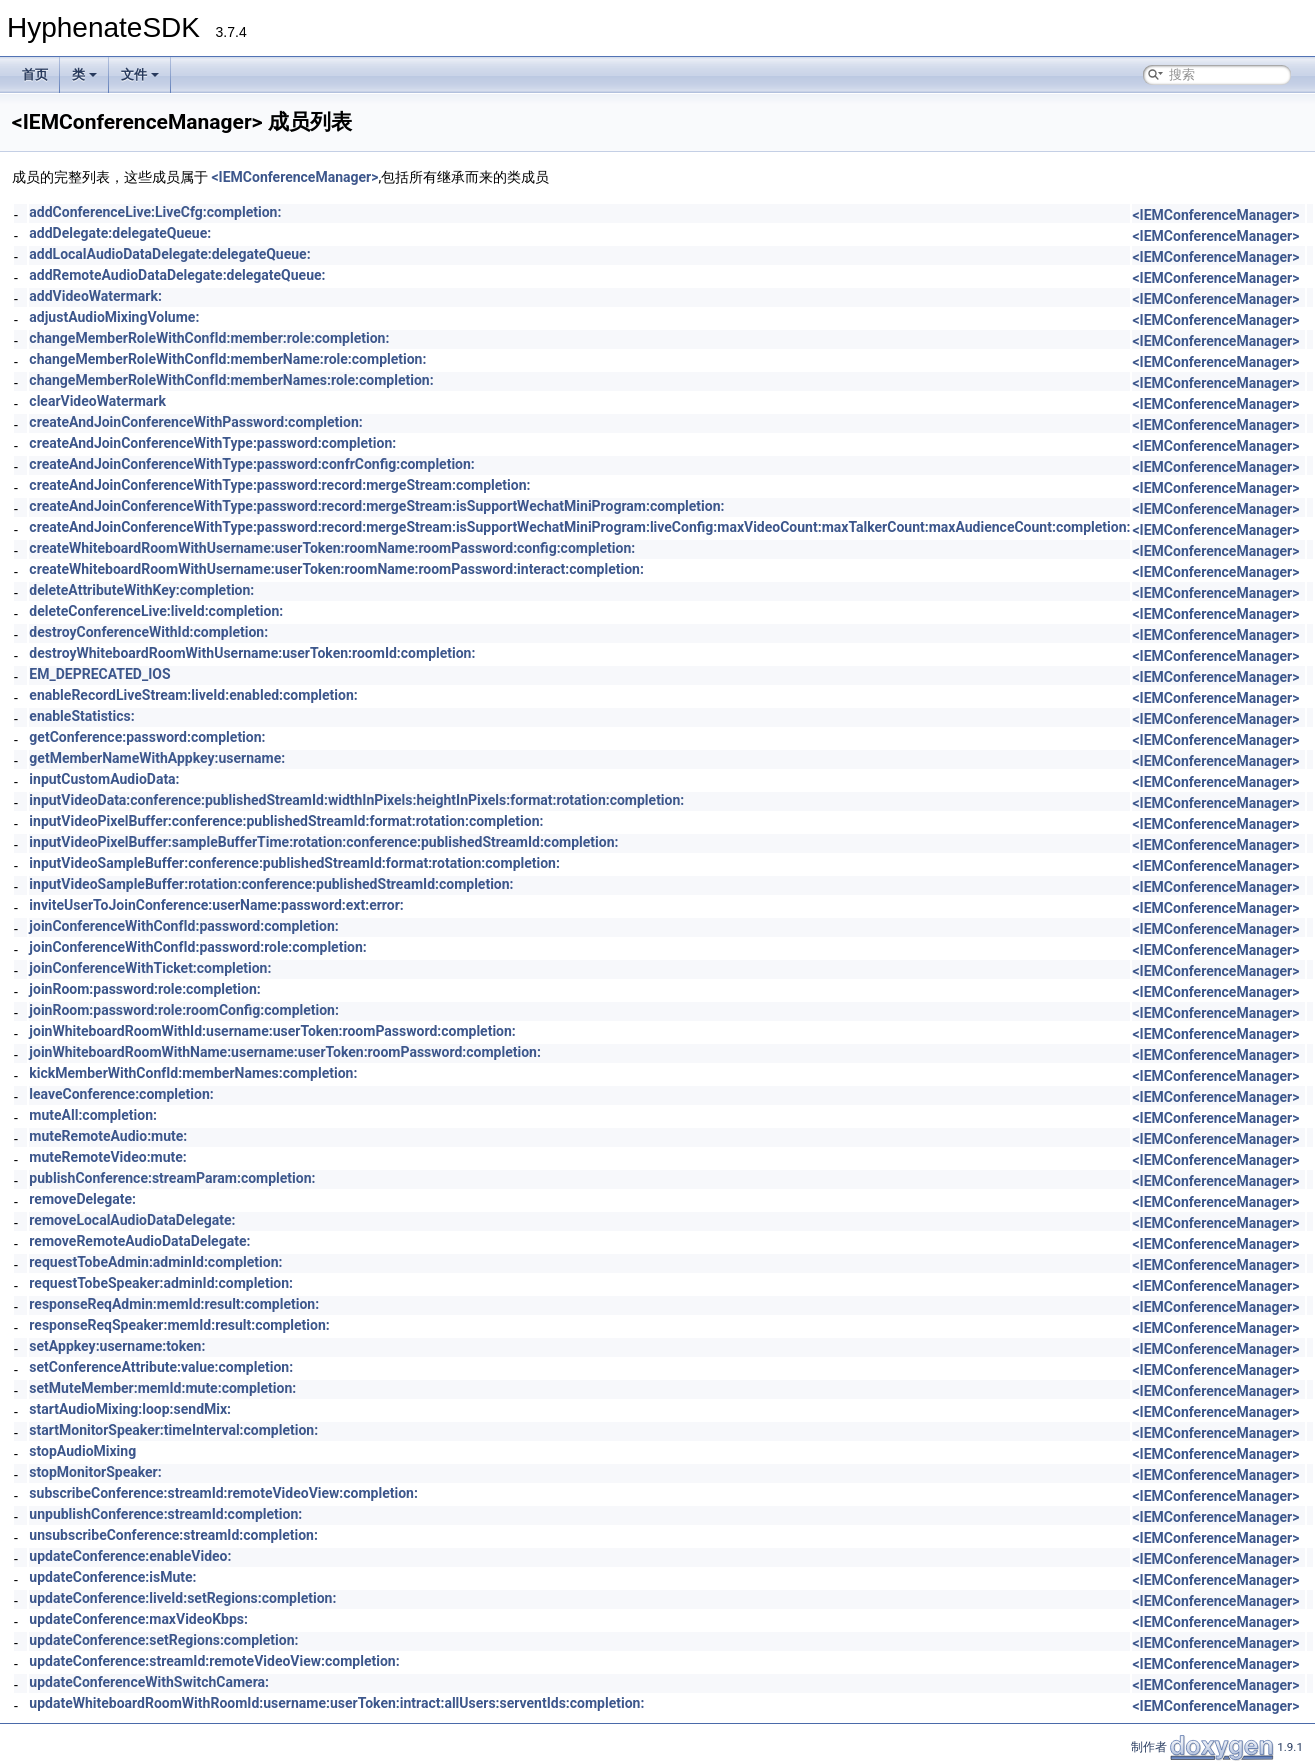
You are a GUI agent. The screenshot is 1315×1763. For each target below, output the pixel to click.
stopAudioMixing (82, 1451)
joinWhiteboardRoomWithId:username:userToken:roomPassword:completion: (272, 1031)
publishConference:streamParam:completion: (172, 1178)
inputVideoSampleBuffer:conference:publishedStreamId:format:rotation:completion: (294, 863)
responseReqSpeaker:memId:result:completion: (179, 1325)
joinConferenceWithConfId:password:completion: (183, 926)
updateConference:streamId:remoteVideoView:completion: (214, 1661)
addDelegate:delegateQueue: (120, 233)
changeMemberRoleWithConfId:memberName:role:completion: (227, 359)
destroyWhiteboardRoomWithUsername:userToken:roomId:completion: (252, 653)
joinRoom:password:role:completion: (144, 989)
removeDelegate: (82, 1199)
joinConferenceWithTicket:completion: (150, 968)
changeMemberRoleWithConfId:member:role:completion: (209, 338)
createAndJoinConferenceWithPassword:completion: (195, 422)
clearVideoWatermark (97, 401)
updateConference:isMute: (112, 1577)
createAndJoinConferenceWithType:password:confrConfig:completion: (251, 464)
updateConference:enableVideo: (130, 1556)
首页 (35, 74)
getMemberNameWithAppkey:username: (157, 758)
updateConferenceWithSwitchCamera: (149, 1682)
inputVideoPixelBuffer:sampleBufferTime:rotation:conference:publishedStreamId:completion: (323, 842)
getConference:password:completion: (147, 737)
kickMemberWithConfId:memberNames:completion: (193, 1073)
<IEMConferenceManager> (294, 177)
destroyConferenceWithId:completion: (148, 632)
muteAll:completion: (93, 1115)
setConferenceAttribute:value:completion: (161, 1367)
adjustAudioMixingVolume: (114, 317)
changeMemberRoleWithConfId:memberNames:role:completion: (231, 380)
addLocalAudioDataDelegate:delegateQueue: (169, 254)
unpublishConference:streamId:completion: (165, 1514)
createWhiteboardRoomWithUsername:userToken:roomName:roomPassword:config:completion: (332, 548)
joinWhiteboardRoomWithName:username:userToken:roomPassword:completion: (285, 1052)
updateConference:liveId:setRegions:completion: (182, 1598)
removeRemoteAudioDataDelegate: (139, 1241)
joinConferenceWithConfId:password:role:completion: (197, 947)
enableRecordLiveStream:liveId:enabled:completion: (193, 695)
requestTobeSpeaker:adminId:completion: (161, 1283)
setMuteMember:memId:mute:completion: (162, 1388)
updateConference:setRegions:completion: (163, 1640)
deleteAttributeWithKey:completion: (141, 590)
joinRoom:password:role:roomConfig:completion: (184, 1010)
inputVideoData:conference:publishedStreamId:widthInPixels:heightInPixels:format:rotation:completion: (356, 800)
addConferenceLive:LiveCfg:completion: (155, 212)
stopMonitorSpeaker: (95, 1472)
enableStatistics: (81, 716)
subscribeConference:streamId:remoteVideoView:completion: (223, 1493)
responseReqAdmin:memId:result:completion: (174, 1304)
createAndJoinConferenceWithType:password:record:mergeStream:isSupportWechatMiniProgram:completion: (376, 506)
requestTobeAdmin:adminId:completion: (155, 1262)
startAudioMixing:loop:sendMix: (130, 1409)
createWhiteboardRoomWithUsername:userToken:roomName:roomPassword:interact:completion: (336, 569)
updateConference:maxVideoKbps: (138, 1619)
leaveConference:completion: (121, 1094)
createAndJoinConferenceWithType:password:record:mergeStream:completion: (279, 485)
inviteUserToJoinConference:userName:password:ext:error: (216, 905)
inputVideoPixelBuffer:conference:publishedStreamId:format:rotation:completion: (286, 821)
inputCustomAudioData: (104, 779)
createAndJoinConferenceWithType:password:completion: (212, 443)
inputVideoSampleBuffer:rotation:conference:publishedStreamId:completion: (271, 884)
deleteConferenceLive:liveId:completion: (156, 611)
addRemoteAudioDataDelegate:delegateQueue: (177, 275)
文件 (140, 74)
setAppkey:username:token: (117, 1346)
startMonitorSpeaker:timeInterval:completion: (173, 1430)
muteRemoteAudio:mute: (108, 1136)
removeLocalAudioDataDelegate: (132, 1220)
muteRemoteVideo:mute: (107, 1157)
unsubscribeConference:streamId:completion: (173, 1535)
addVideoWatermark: (95, 296)
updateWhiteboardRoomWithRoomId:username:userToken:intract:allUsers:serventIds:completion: (336, 1703)
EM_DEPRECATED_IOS (99, 674)
